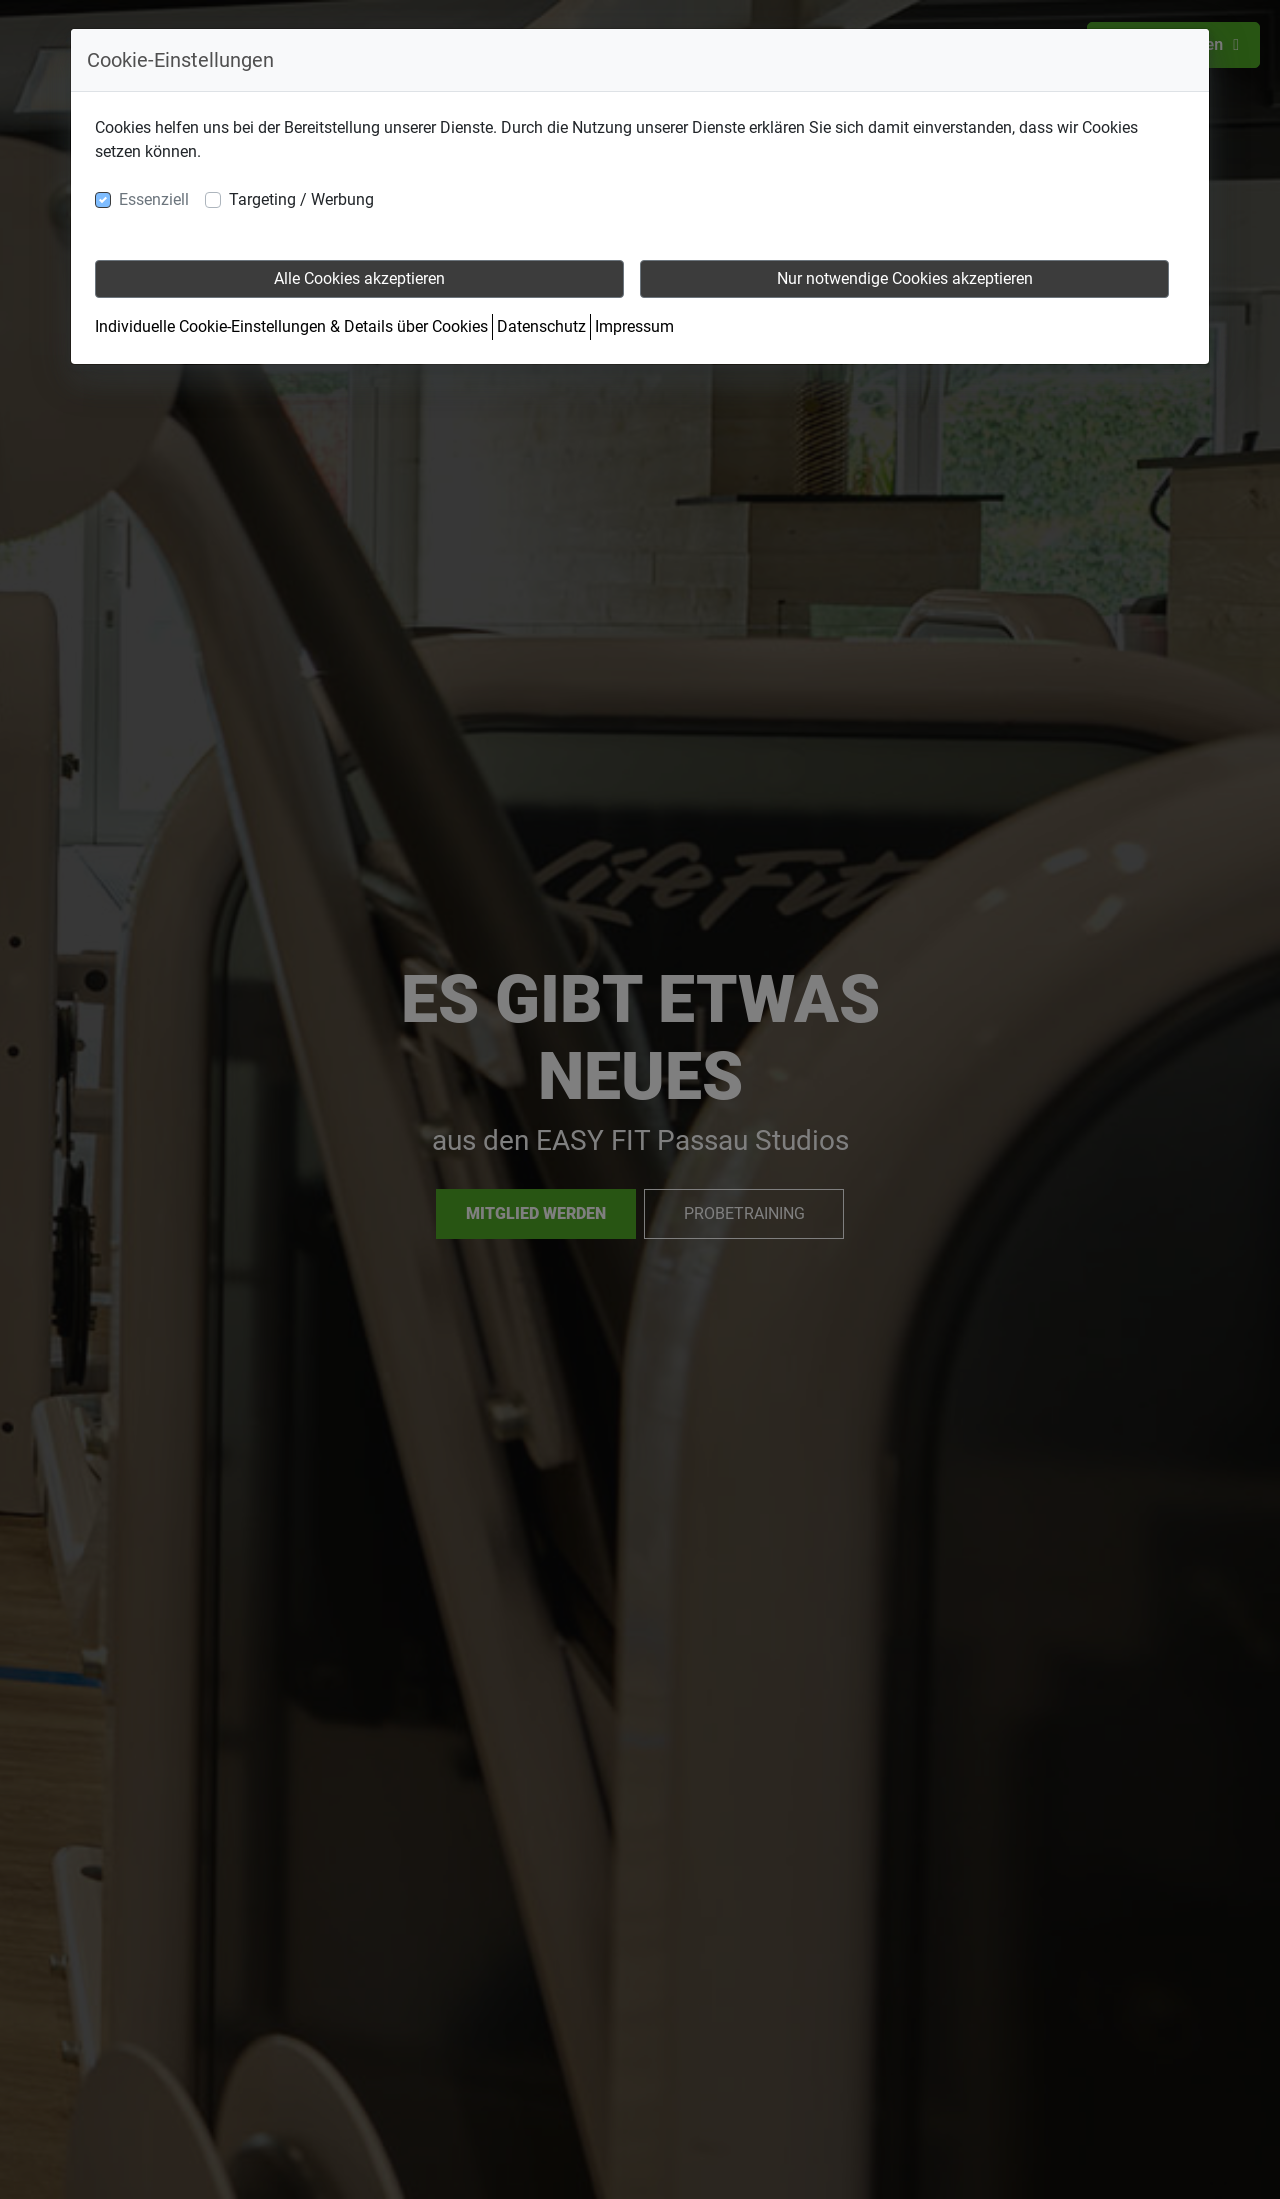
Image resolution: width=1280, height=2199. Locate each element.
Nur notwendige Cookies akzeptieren (905, 278)
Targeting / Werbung (301, 199)
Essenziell (154, 199)
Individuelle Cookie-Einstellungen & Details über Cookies (291, 326)
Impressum (634, 326)
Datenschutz (541, 326)
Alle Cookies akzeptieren (359, 278)
